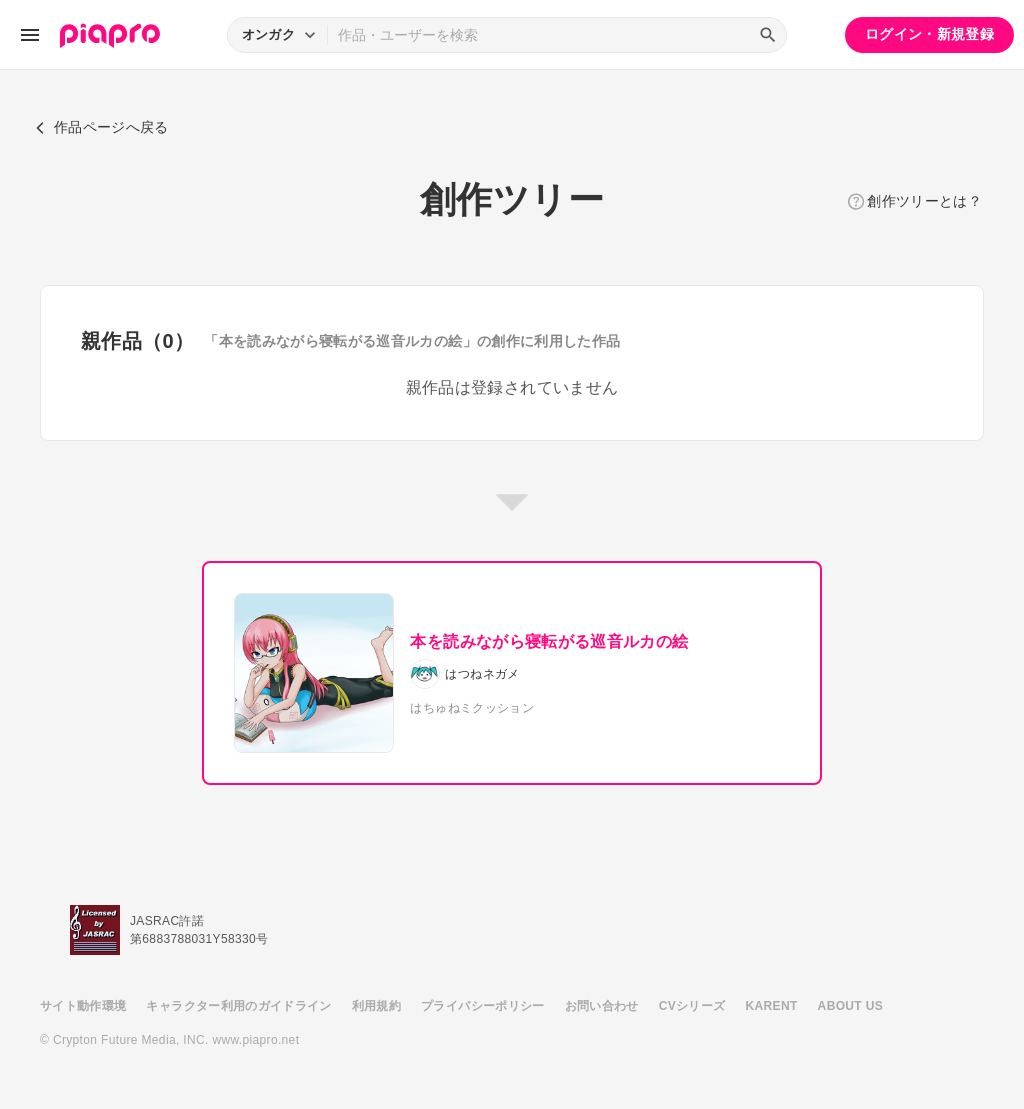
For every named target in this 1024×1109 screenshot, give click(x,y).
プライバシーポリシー (483, 1006)
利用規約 (376, 1006)
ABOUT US (850, 1006)
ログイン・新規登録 (929, 34)
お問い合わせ (602, 1006)
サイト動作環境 (83, 1006)
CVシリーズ (692, 1006)
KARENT (772, 1006)
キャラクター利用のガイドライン (238, 1006)
